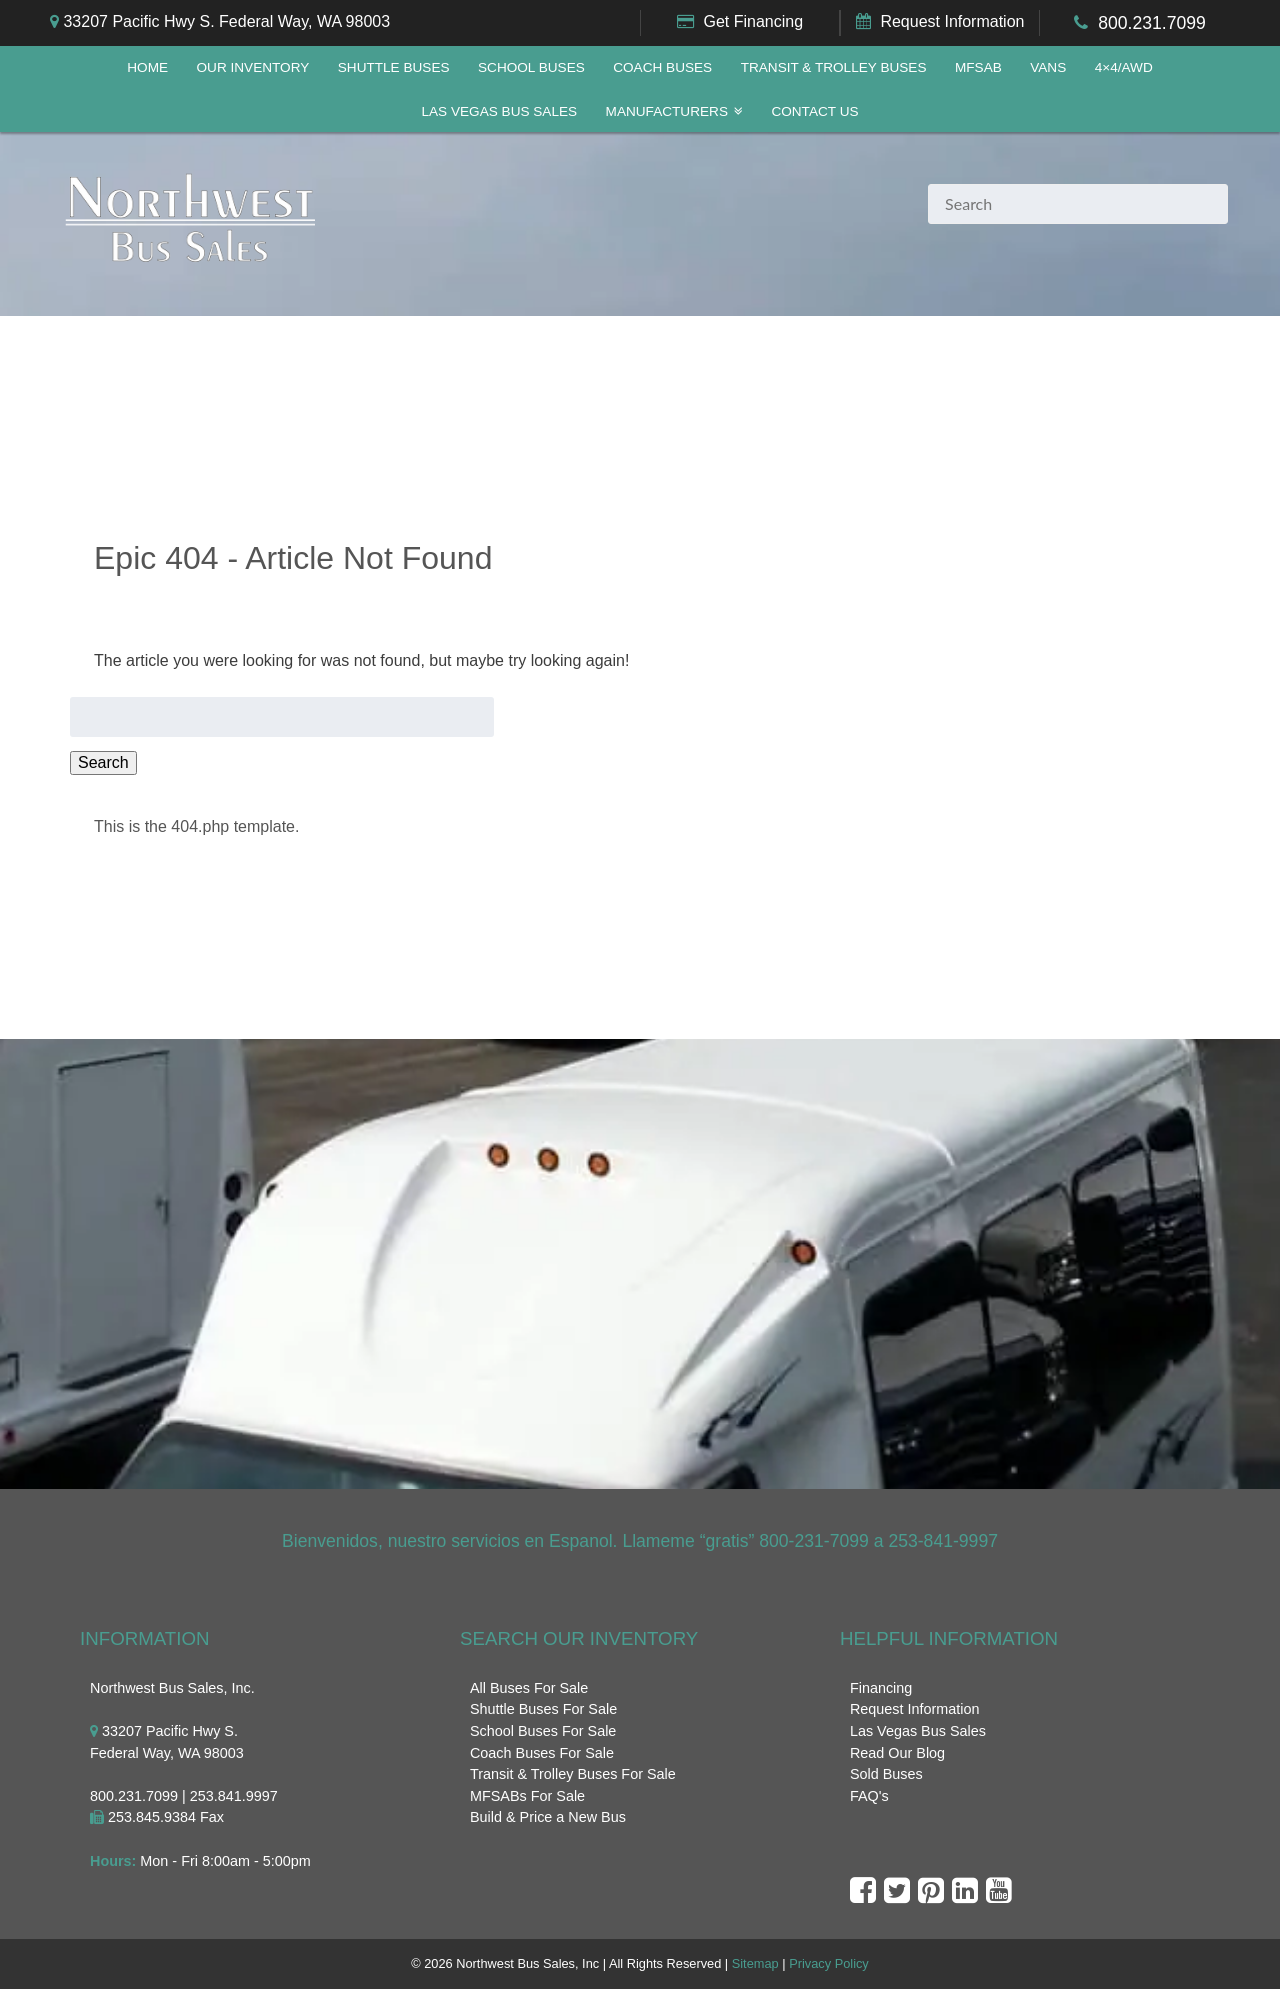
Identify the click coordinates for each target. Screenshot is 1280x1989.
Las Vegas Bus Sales (499, 111)
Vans (1048, 67)
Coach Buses (662, 67)
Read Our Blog (897, 1753)
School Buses (531, 67)
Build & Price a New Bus (548, 1817)
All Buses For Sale (529, 1688)
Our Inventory (252, 67)
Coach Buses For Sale (542, 1753)
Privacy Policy (829, 1963)
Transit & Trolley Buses (834, 67)
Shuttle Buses (394, 67)
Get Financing (753, 21)
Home (147, 67)
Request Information (952, 21)
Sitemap (755, 1963)
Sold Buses (886, 1774)
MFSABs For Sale (527, 1796)
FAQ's (869, 1796)
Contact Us (814, 111)
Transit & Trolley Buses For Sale (573, 1774)
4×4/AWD (1124, 67)
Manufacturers (667, 111)
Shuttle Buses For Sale (543, 1709)
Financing (881, 1688)
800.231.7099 (1152, 23)
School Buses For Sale (543, 1731)
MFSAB (978, 67)
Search (103, 762)
